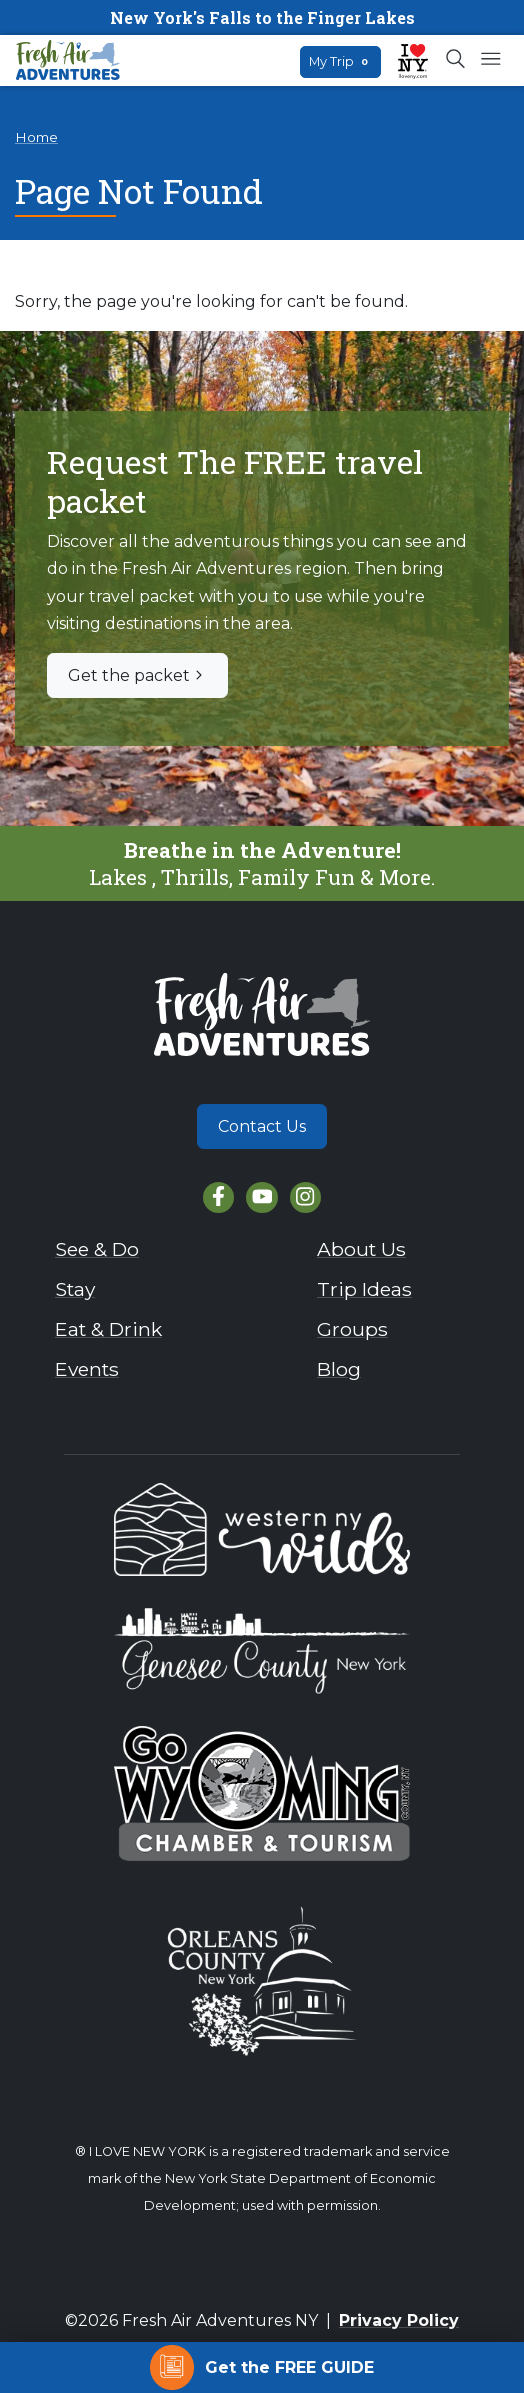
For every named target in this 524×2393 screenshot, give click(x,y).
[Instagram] (305, 1197)
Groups (352, 1329)
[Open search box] (456, 60)
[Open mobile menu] (490, 60)
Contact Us (262, 1126)
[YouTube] (261, 1197)
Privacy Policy (399, 2320)
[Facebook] (218, 1197)
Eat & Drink (108, 1329)
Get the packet (137, 675)
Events (87, 1369)
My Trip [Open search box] (340, 61)
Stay (75, 1289)
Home (36, 137)
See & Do (97, 1249)
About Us (361, 1249)
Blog (339, 1369)
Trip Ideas (364, 1289)
